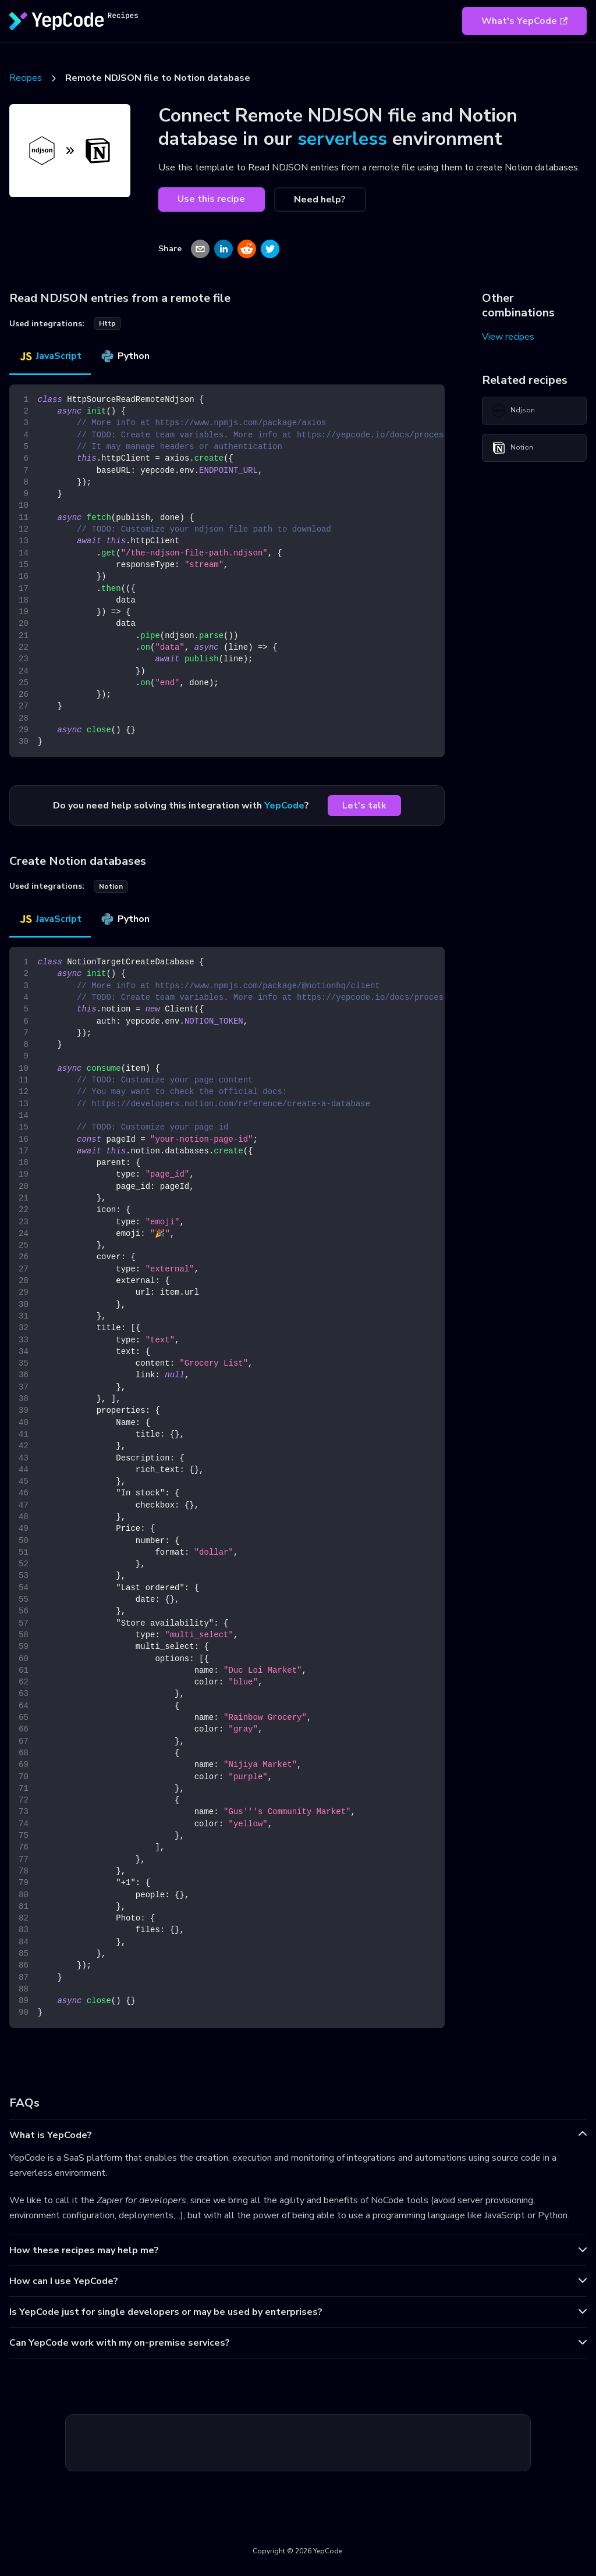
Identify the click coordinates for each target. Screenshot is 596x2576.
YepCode (284, 805)
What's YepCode (524, 21)
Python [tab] (125, 356)
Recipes (25, 78)
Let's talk (364, 805)
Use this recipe (211, 199)
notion (111, 886)
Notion (512, 448)
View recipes (508, 336)
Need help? (320, 199)
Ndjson (513, 411)
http (107, 323)
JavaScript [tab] (50, 356)
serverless (342, 138)
